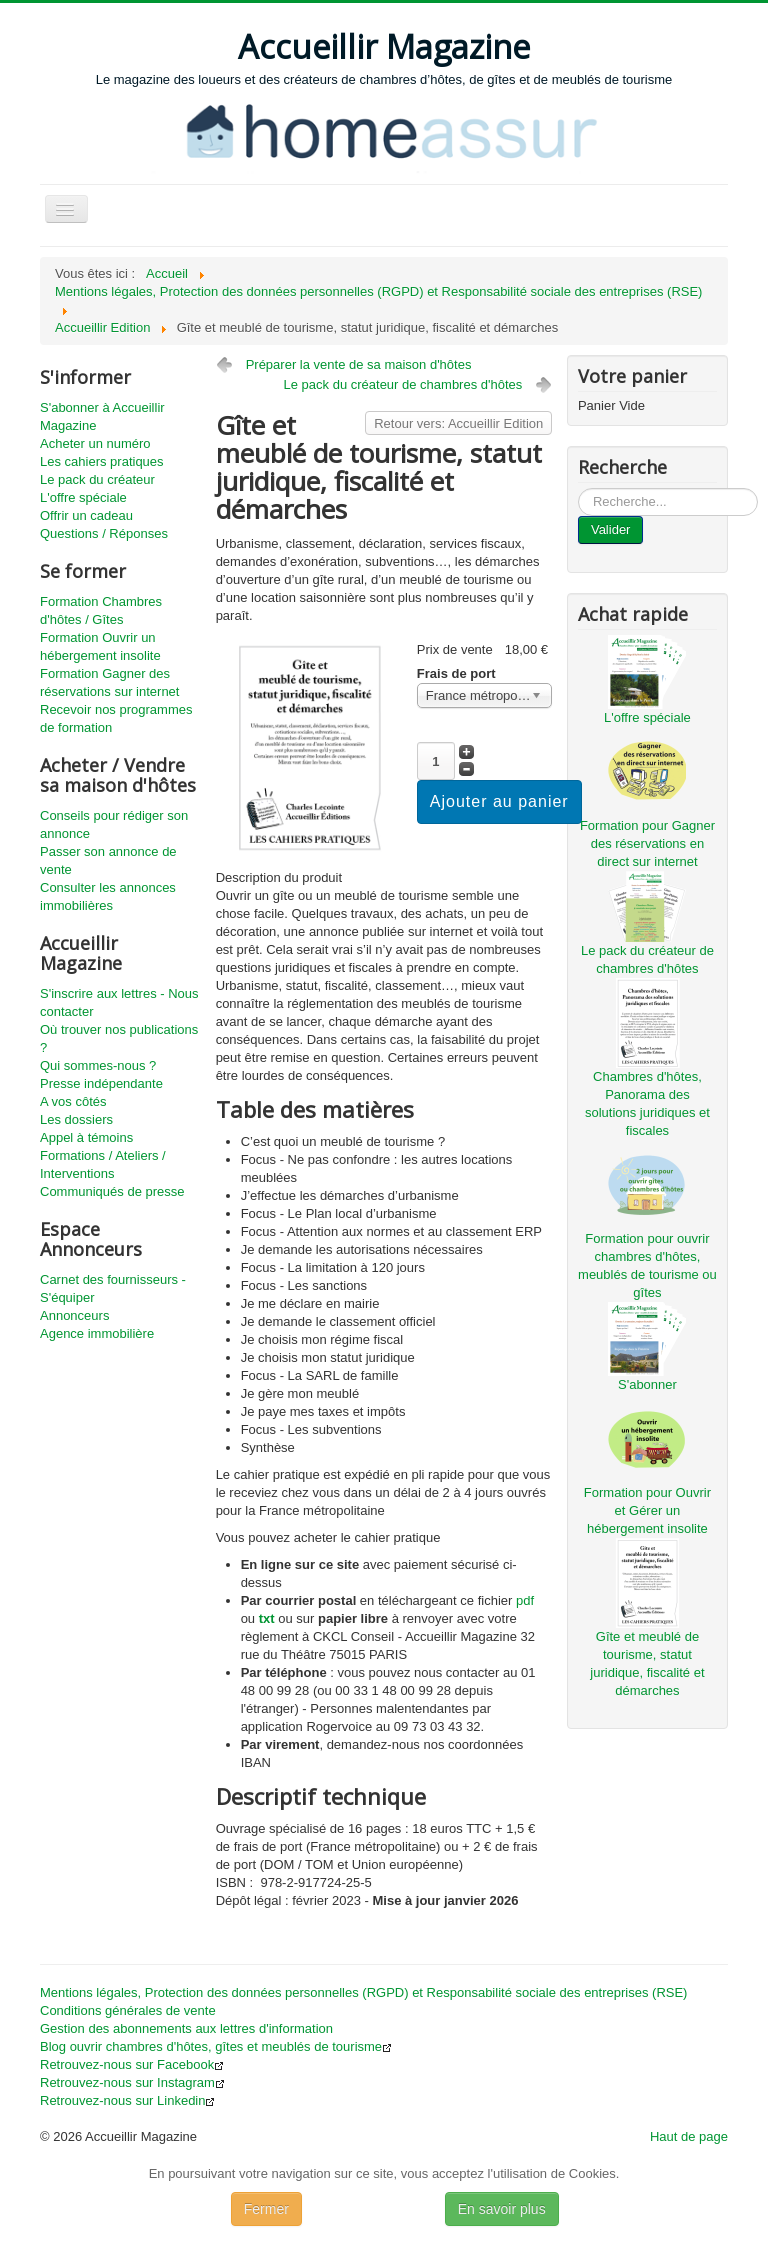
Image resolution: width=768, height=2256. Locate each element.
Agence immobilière (97, 1333)
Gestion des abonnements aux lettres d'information (186, 2028)
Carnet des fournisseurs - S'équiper (113, 1288)
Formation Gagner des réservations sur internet (109, 682)
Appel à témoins (86, 1137)
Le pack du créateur (97, 479)
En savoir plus (502, 2209)
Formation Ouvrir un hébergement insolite (100, 646)
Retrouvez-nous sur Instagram (132, 2082)
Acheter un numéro (95, 443)
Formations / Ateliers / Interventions (103, 1164)
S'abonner (647, 1384)
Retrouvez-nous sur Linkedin (127, 2100)
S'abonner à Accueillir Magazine (102, 416)
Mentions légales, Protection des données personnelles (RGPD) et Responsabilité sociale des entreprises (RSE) (363, 1992)
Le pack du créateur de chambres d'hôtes (403, 384)
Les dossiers (76, 1119)
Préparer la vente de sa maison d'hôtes (359, 364)
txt (267, 1618)
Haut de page (689, 2136)
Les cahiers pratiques (102, 461)
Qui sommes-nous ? (98, 1065)
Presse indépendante (101, 1083)
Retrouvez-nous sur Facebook (132, 2064)
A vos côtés (73, 1101)
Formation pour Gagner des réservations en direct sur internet (647, 843)
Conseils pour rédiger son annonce (114, 824)
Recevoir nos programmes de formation (116, 718)
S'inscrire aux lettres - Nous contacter (119, 1002)
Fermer (266, 2209)
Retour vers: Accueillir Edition (458, 423)
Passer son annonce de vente (108, 860)
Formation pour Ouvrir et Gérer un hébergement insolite (647, 1510)
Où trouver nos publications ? (119, 1038)
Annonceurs (74, 1315)
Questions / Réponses (104, 533)
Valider (611, 529)
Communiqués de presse (112, 1191)
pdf (525, 1600)
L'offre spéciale (83, 497)
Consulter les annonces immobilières (108, 896)
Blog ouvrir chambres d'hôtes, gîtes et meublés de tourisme (216, 2046)
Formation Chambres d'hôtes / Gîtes (101, 610)
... (578, 488)
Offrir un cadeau (86, 515)
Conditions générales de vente (128, 2010)
